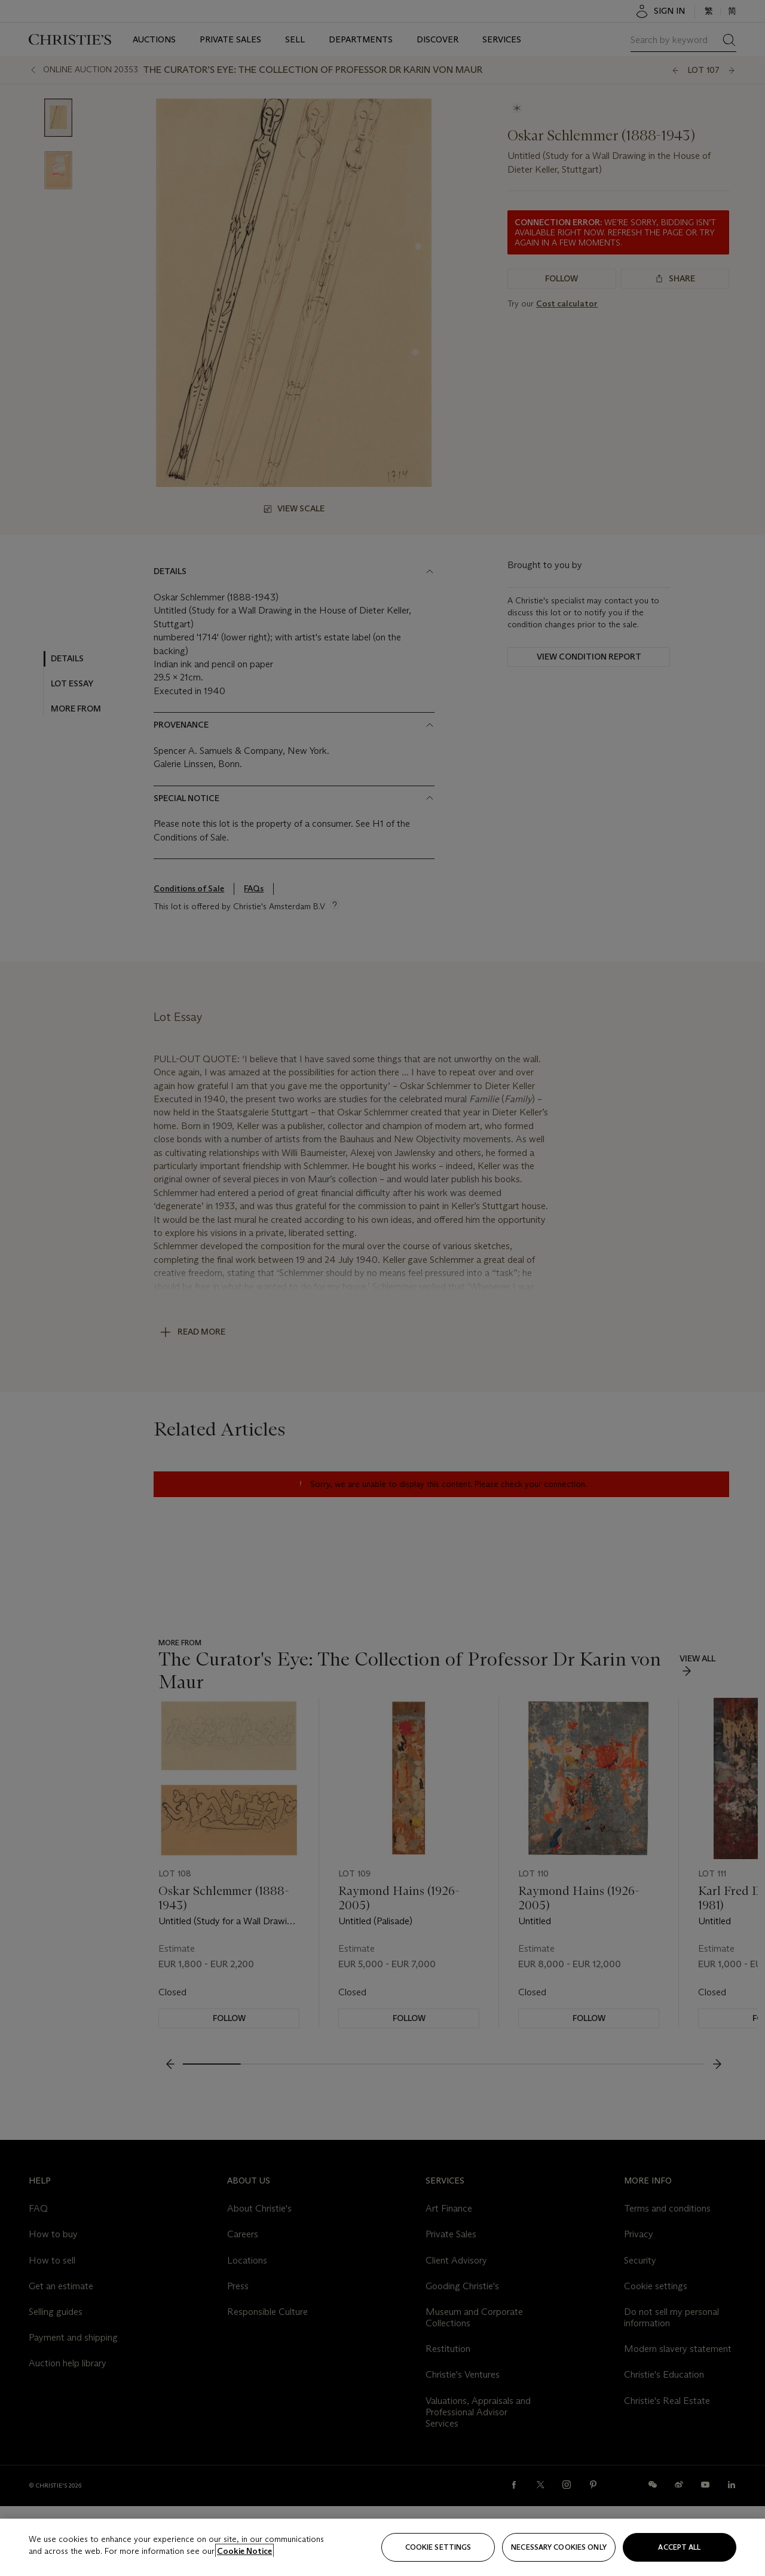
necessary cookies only (559, 2547)
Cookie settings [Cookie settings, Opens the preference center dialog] (438, 2547)
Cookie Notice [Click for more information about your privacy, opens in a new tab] (244, 2551)
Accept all (679, 2547)
